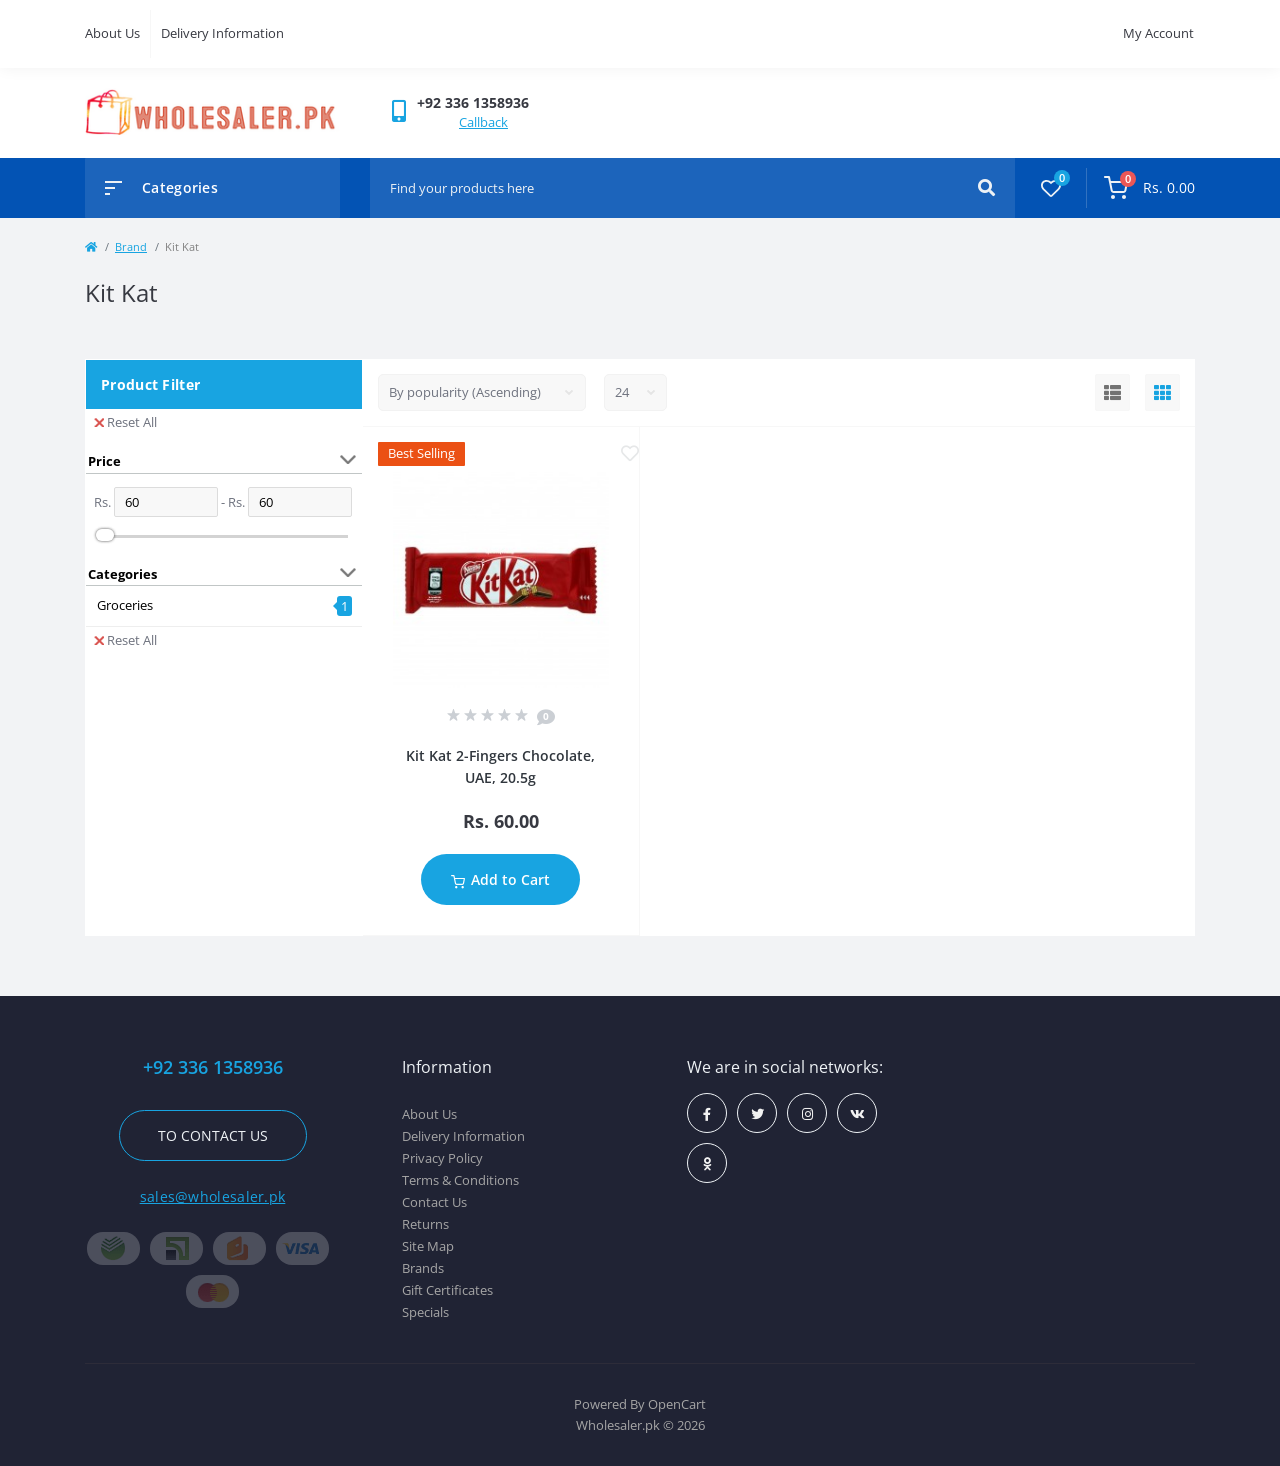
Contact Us (434, 1202)
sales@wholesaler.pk (213, 1196)
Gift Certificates (447, 1290)
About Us (112, 33)
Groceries (125, 605)
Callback (483, 122)
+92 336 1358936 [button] (213, 1067)
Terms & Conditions (460, 1180)
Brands (423, 1268)
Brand (131, 246)
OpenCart (677, 1404)
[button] (473, 102)
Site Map (428, 1246)
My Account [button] (1158, 33)
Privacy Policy (442, 1158)
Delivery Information (222, 33)
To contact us (213, 1135)
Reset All (125, 422)
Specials (425, 1312)
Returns (425, 1224)
